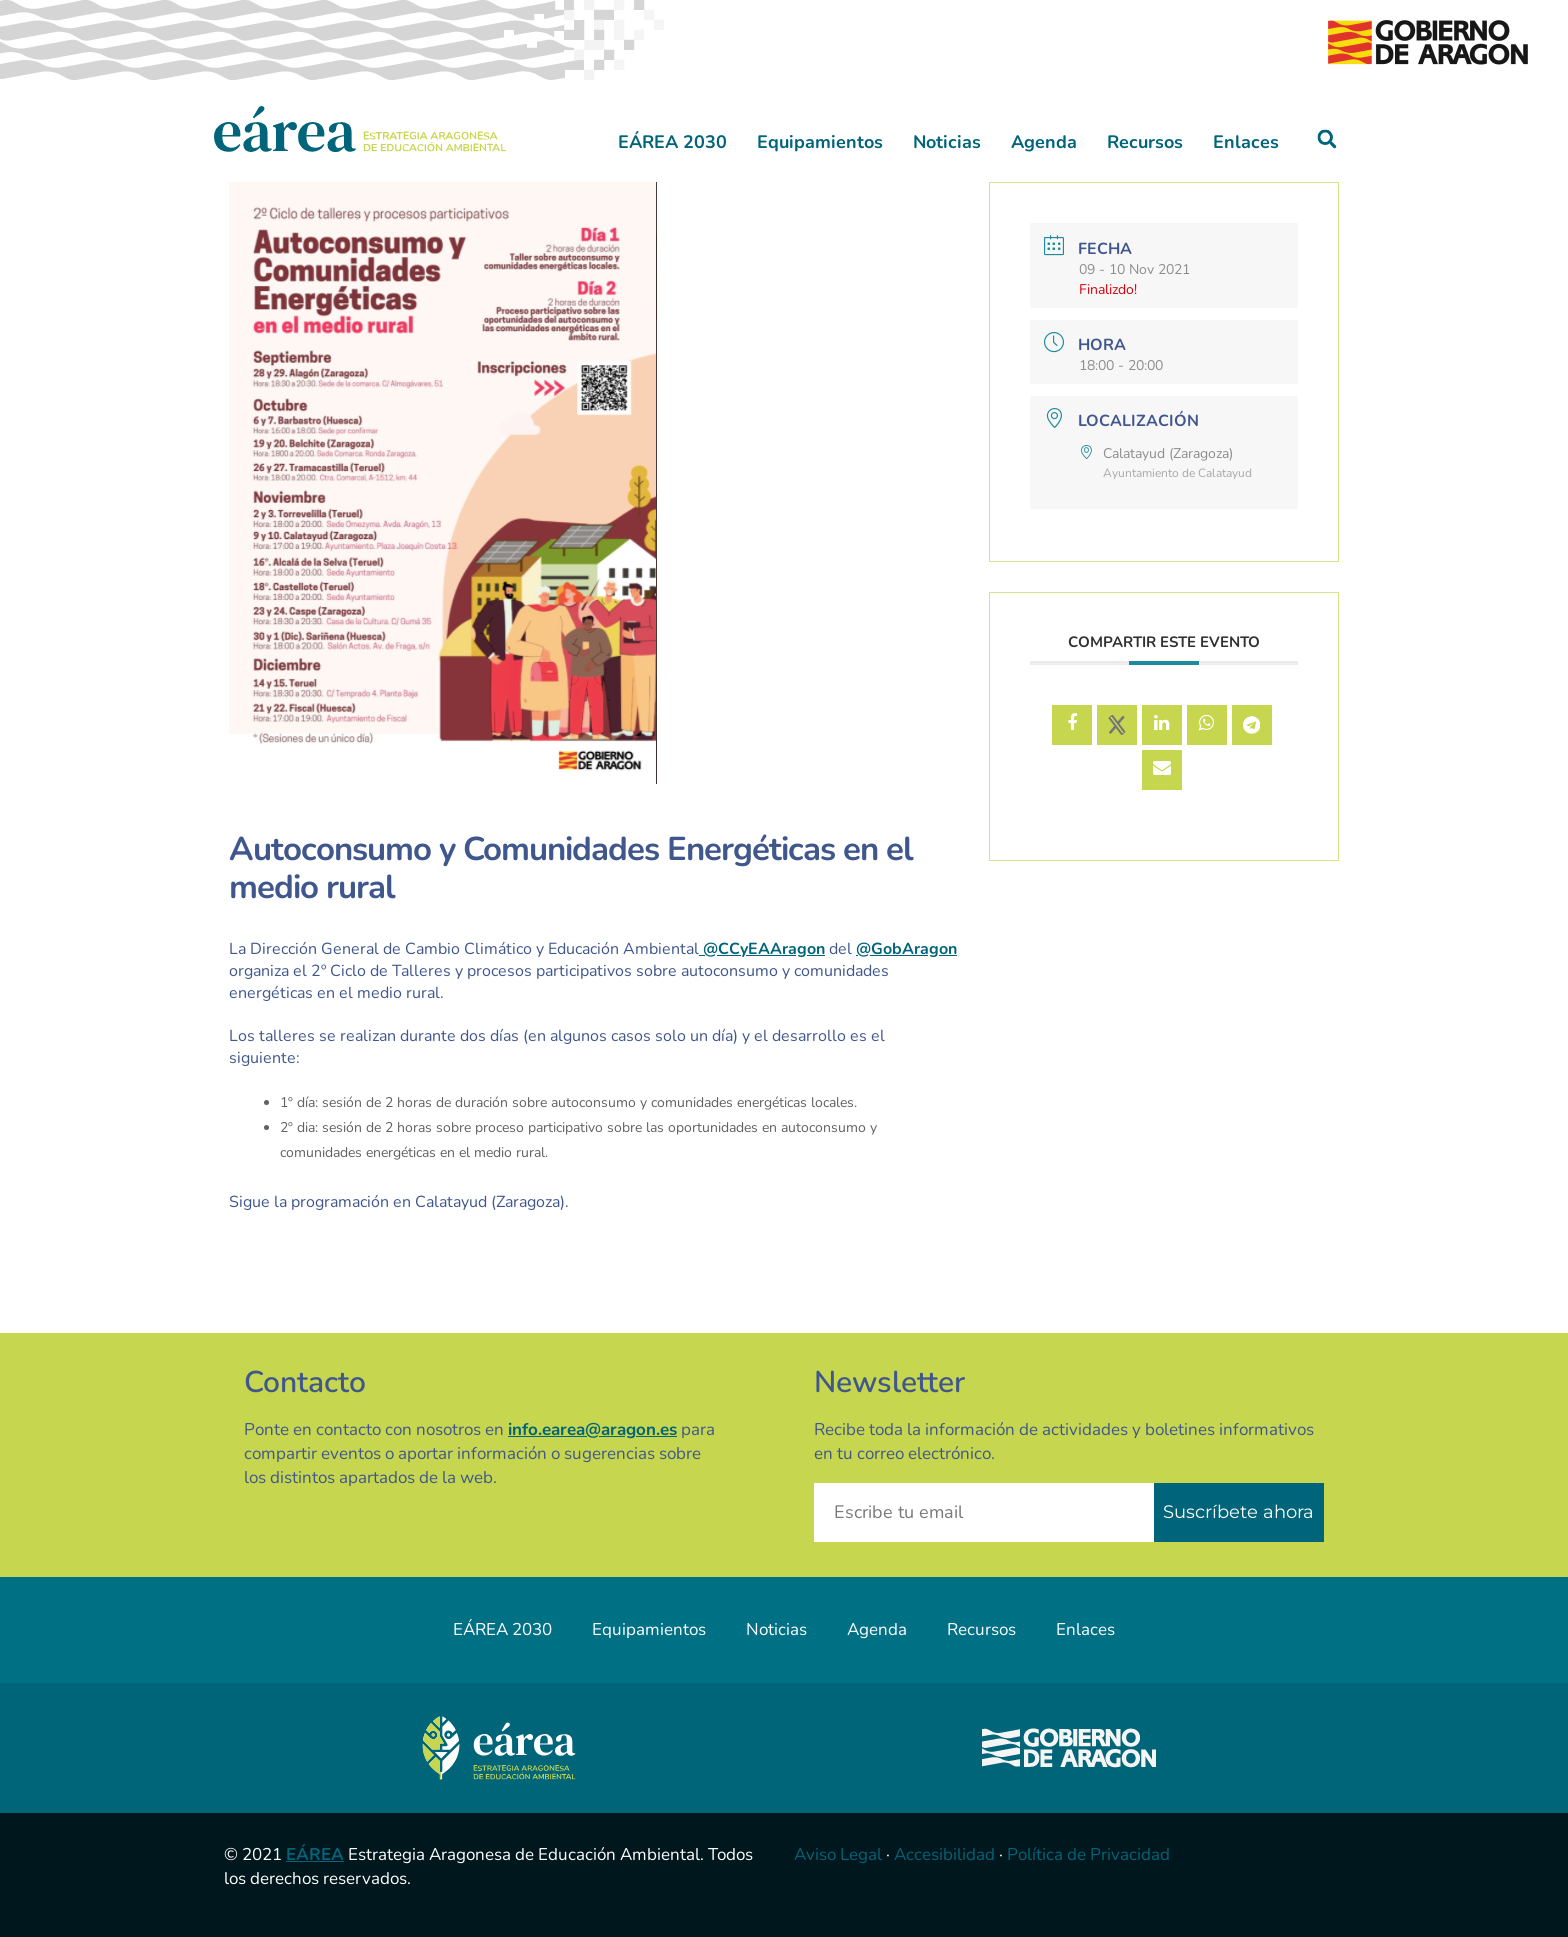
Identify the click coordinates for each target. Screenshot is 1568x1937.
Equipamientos (820, 142)
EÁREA (315, 1854)
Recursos (1145, 142)
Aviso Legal (838, 1854)
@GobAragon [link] (906, 949)
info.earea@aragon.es (592, 1429)
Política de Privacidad (1088, 1854)
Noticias (947, 142)
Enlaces (1246, 142)
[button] (1327, 139)
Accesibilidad (944, 1854)
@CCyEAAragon (762, 949)
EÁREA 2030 (672, 142)
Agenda (1044, 142)
